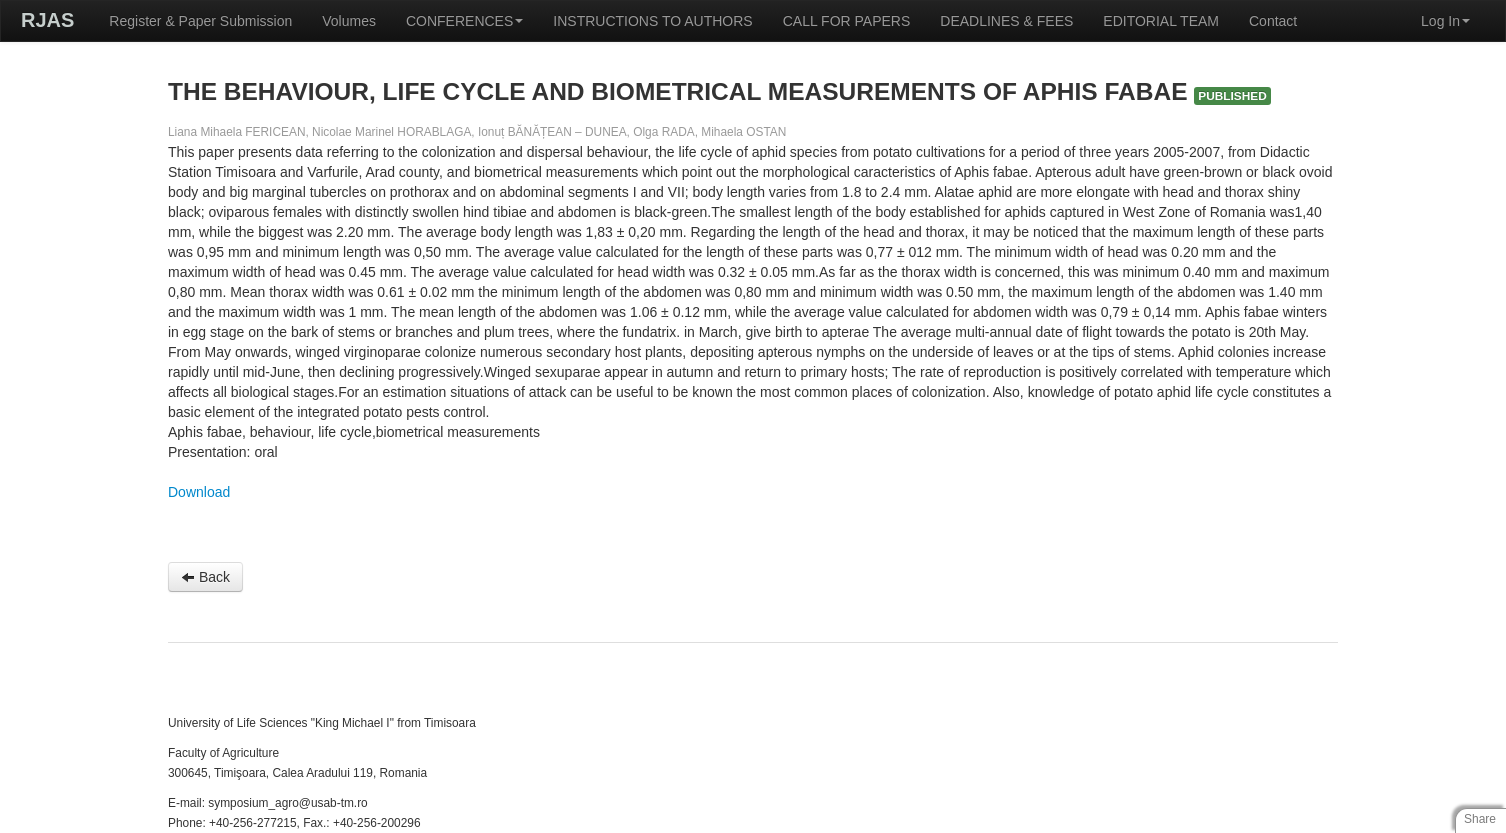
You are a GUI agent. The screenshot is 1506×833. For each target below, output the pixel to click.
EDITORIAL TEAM (1161, 21)
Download (199, 492)
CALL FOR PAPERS (847, 21)
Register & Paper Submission (200, 21)
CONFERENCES (464, 21)
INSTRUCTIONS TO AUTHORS (652, 21)
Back (205, 577)
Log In (1445, 21)
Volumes (349, 21)
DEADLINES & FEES (1006, 21)
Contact (1273, 21)
